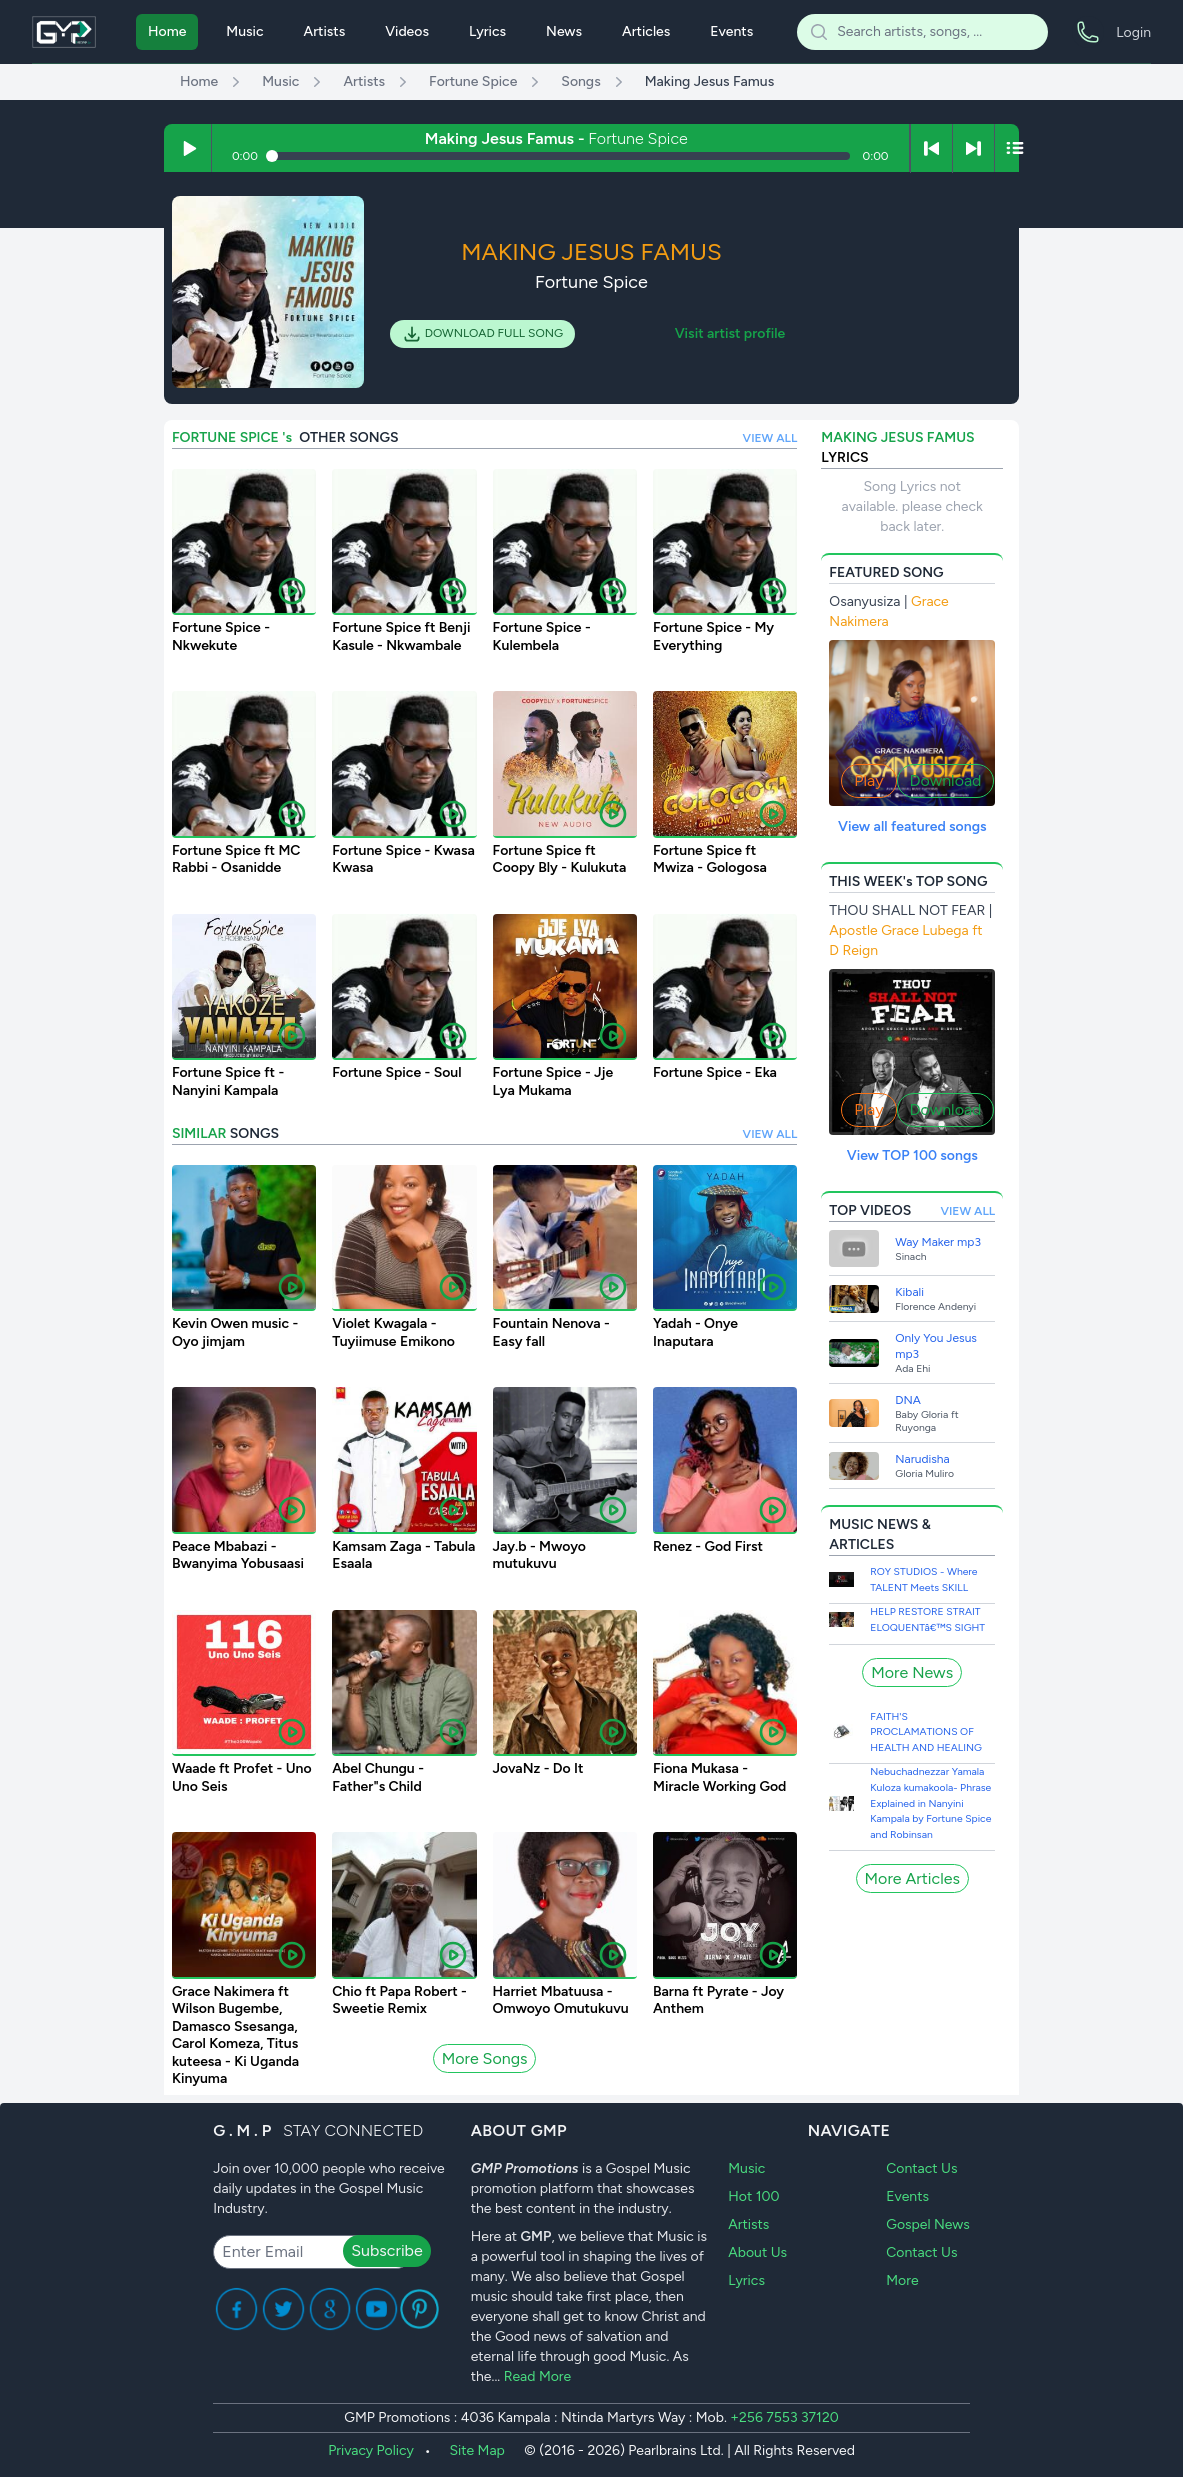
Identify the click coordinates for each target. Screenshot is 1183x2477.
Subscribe (386, 2250)
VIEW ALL (770, 438)
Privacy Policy (371, 2450)
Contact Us (921, 2168)
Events (731, 31)
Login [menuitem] (1133, 32)
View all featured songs (912, 826)
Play (868, 780)
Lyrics (487, 31)
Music (244, 31)
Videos (407, 31)
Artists (325, 31)
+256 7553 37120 (784, 2417)
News (564, 31)
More (902, 2280)
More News (912, 1672)
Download (946, 780)
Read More (538, 2376)
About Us (757, 2252)
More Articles (912, 1878)
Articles (646, 31)
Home (167, 31)
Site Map (476, 2450)
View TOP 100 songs (912, 1155)
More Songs (485, 2058)
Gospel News (928, 2224)
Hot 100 (753, 2196)
